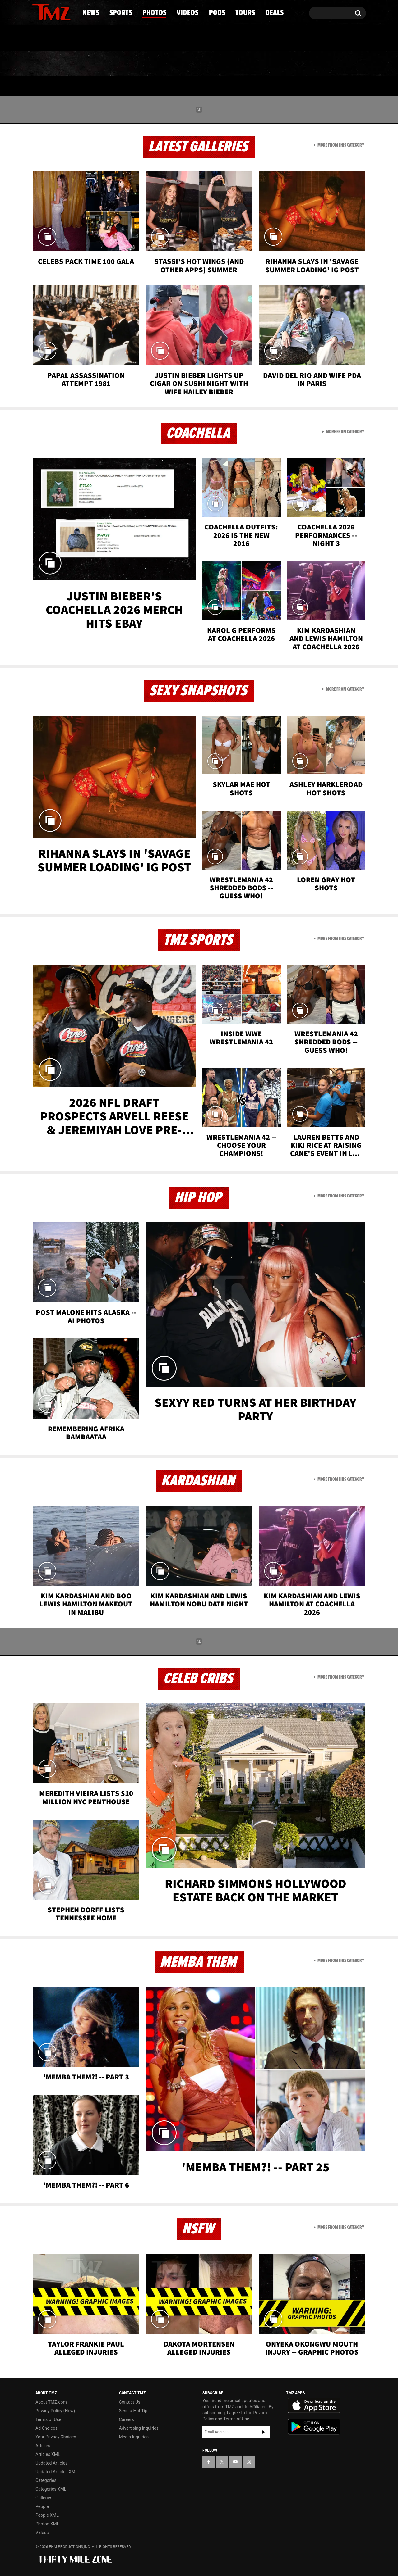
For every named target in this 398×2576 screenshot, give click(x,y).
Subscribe (263, 2432)
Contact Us (130, 2402)
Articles (42, 2445)
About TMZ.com (51, 2402)
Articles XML (47, 2454)
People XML (47, 2515)
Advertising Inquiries (139, 2428)
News (47, 63)
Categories (45, 2480)
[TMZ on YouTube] (235, 2462)
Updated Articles (51, 2462)
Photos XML (47, 2523)
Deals (339, 63)
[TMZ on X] (46, 11)
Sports (95, 63)
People (42, 2506)
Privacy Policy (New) (55, 2410)
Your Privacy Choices (55, 2436)
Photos (148, 63)
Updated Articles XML (56, 2471)
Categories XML (50, 2489)
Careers (126, 2419)
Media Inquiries (134, 2436)
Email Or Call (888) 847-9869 (103, 38)
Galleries (43, 2497)
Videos (200, 63)
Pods (247, 63)
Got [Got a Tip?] (51, 38)
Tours (292, 63)
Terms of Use (48, 2419)
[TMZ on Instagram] (69, 11)
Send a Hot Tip (133, 2410)
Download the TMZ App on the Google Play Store (314, 2427)
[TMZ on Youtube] (57, 11)
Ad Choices (46, 2428)
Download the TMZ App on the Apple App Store (314, 2405)
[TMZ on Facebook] (37, 11)
